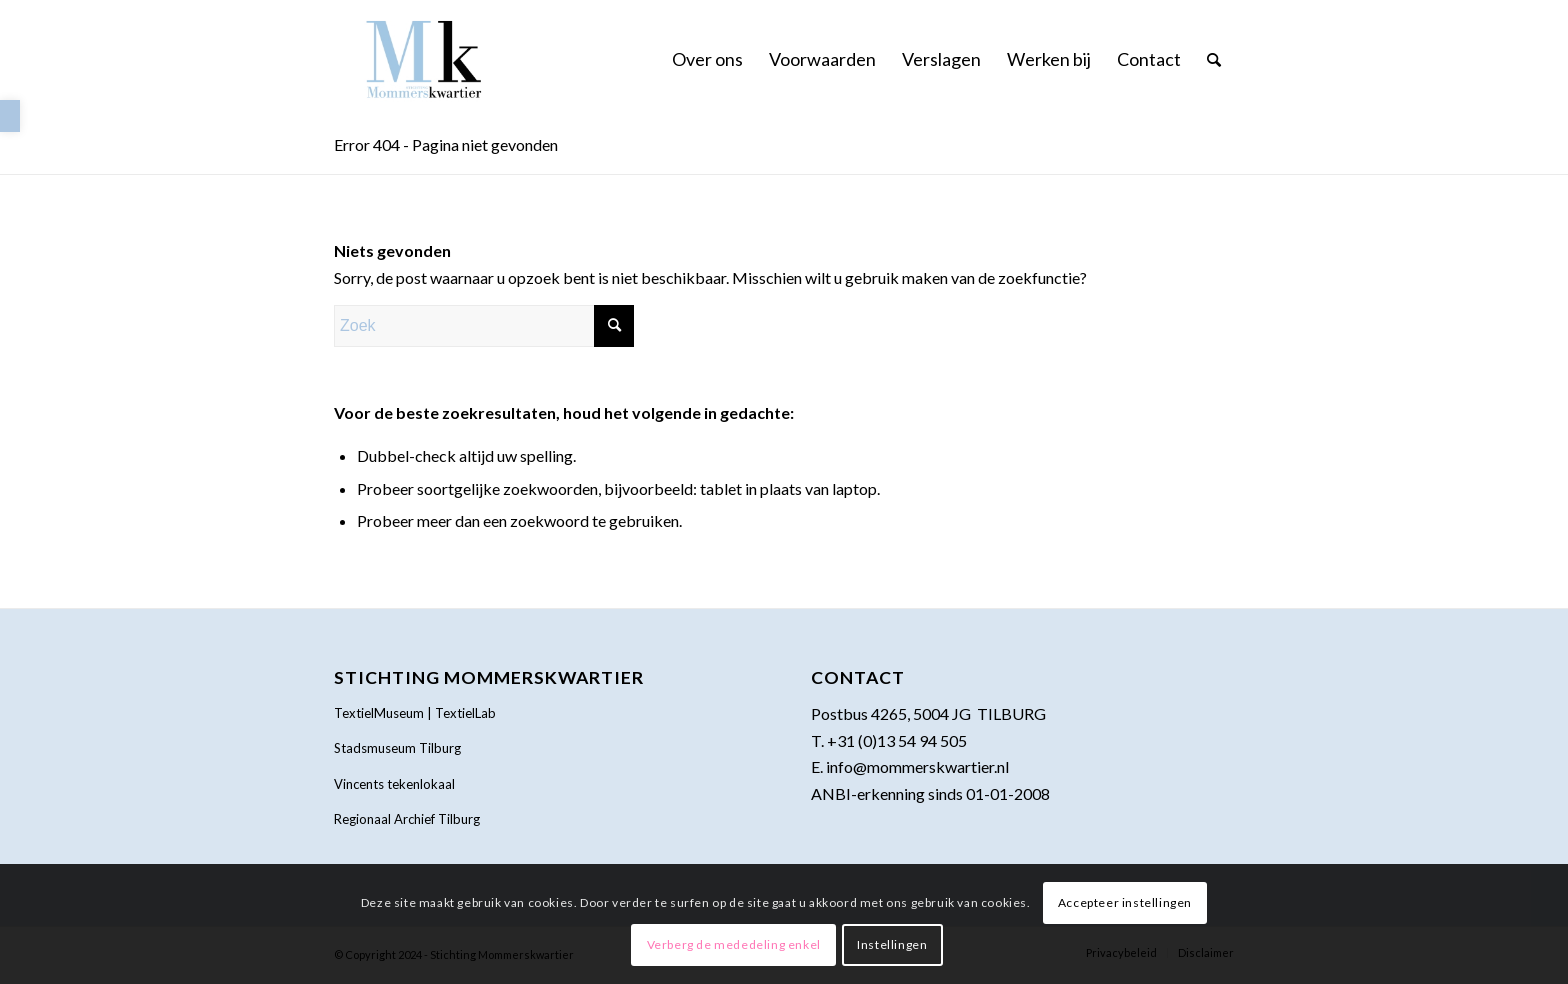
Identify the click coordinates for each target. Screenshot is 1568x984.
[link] (10, 116)
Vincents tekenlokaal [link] (394, 784)
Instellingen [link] (892, 944)
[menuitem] (707, 59)
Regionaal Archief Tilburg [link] (407, 819)
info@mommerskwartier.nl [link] (917, 766)
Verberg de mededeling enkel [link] (734, 944)
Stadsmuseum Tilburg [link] (397, 748)
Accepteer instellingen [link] (1125, 902)
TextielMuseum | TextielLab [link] (415, 713)
